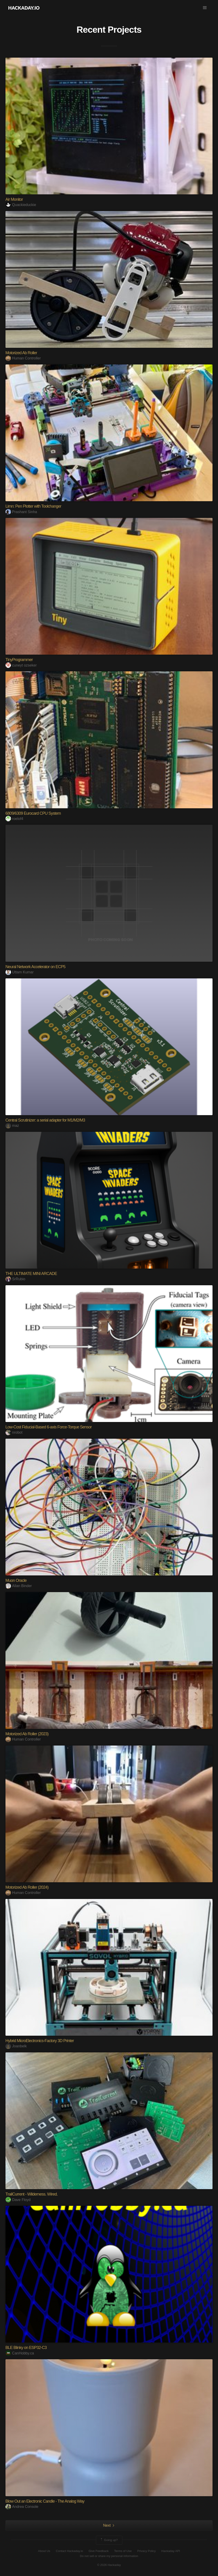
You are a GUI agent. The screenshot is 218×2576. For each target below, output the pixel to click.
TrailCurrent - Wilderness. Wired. (31, 2194)
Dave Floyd (18, 2200)
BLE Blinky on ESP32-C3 (26, 2347)
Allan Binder (18, 1586)
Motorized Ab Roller (21, 353)
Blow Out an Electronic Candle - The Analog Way (44, 2501)
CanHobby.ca (19, 2353)
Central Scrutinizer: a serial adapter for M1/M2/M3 (45, 1120)
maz (12, 1125)
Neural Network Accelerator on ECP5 (35, 966)
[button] (205, 8)
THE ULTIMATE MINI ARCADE (31, 1273)
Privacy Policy (146, 2551)
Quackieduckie (20, 205)
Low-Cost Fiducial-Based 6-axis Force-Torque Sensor (48, 1427)
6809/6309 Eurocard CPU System (33, 813)
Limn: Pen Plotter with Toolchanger (33, 506)
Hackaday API (170, 2551)
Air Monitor (14, 199)
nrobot (13, 1432)
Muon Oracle (16, 1580)
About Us (44, 2551)
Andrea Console (21, 2507)
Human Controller (23, 358)
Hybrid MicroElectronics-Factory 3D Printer (39, 2040)
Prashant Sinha (21, 512)
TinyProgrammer (19, 659)
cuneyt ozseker (21, 665)
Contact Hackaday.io (69, 2551)
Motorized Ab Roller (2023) (26, 1734)
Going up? (109, 2540)
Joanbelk (16, 2046)
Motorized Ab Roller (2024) (26, 1887)
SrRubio (15, 1279)
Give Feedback (99, 2551)
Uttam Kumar (19, 972)
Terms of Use (123, 2551)
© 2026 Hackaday (109, 2565)
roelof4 (14, 819)
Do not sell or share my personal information (109, 2556)
